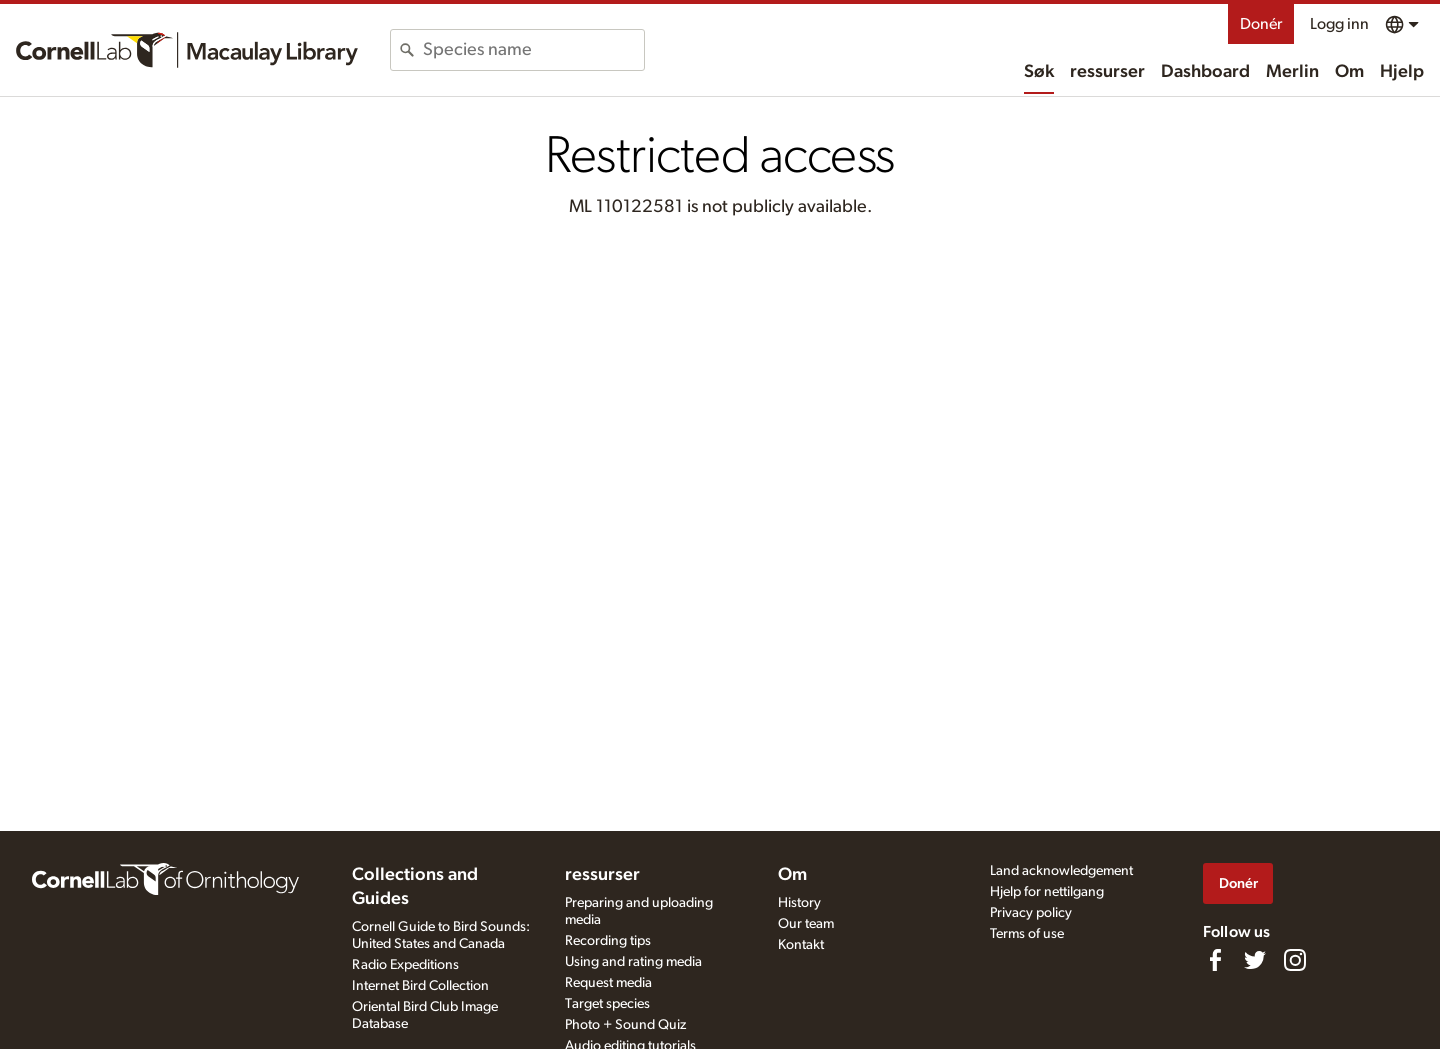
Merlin (1292, 72)
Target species (607, 1004)
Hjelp (1402, 72)
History (799, 903)
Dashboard (1205, 72)
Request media (608, 983)
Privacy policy (1031, 913)
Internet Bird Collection (420, 986)
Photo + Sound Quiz (625, 1025)
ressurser (1107, 72)
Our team (806, 924)
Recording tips (608, 941)
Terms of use (1027, 934)
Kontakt (801, 945)
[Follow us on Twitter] (1255, 960)
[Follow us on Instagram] (1295, 960)
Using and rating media (633, 962)
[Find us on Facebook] (1215, 960)
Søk (1039, 72)
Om (1349, 72)
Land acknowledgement (1061, 871)
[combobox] (533, 50)
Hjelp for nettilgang (1047, 892)
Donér (1261, 24)
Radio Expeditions (405, 965)
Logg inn (1339, 24)
